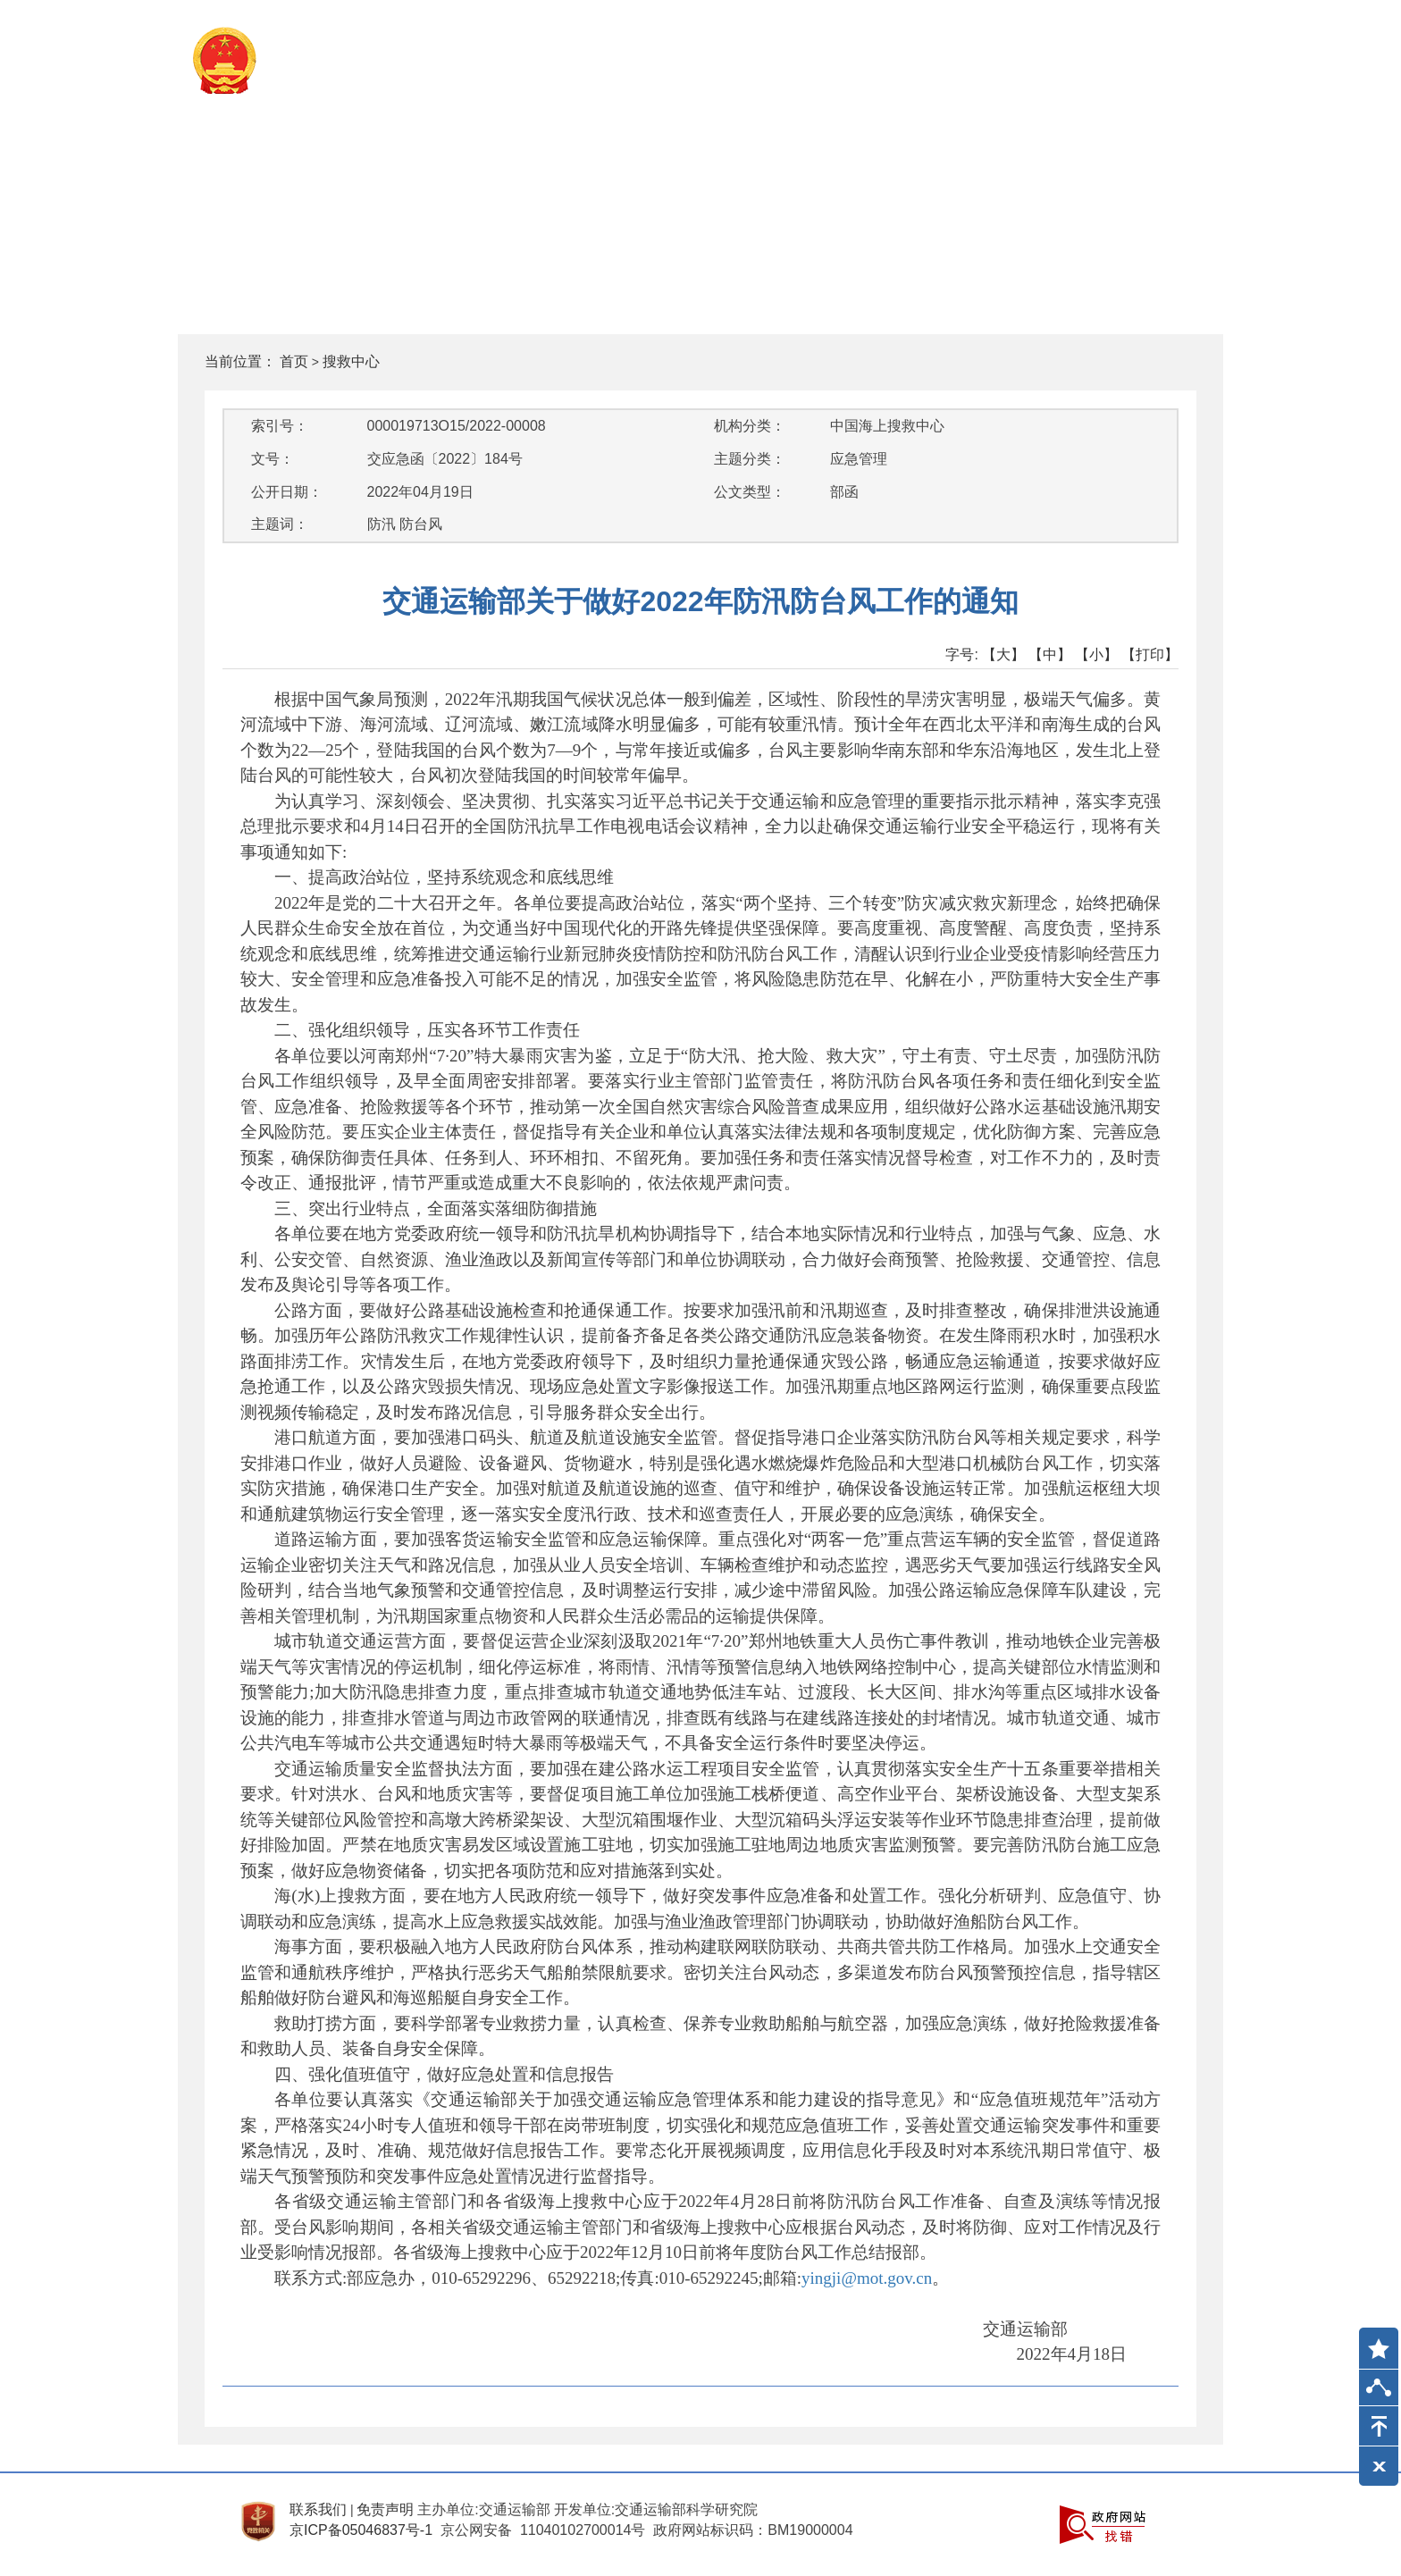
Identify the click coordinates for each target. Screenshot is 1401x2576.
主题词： (279, 524)
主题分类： (749, 458)
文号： (272, 458)
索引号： (279, 425)
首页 (294, 361)
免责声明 (385, 2509)
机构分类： (749, 425)
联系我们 (318, 2509)
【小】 (1096, 654)
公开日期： (287, 491)
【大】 (1003, 654)
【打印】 (1150, 654)
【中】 (1049, 654)
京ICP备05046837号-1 (360, 2530)
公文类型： (749, 491)
